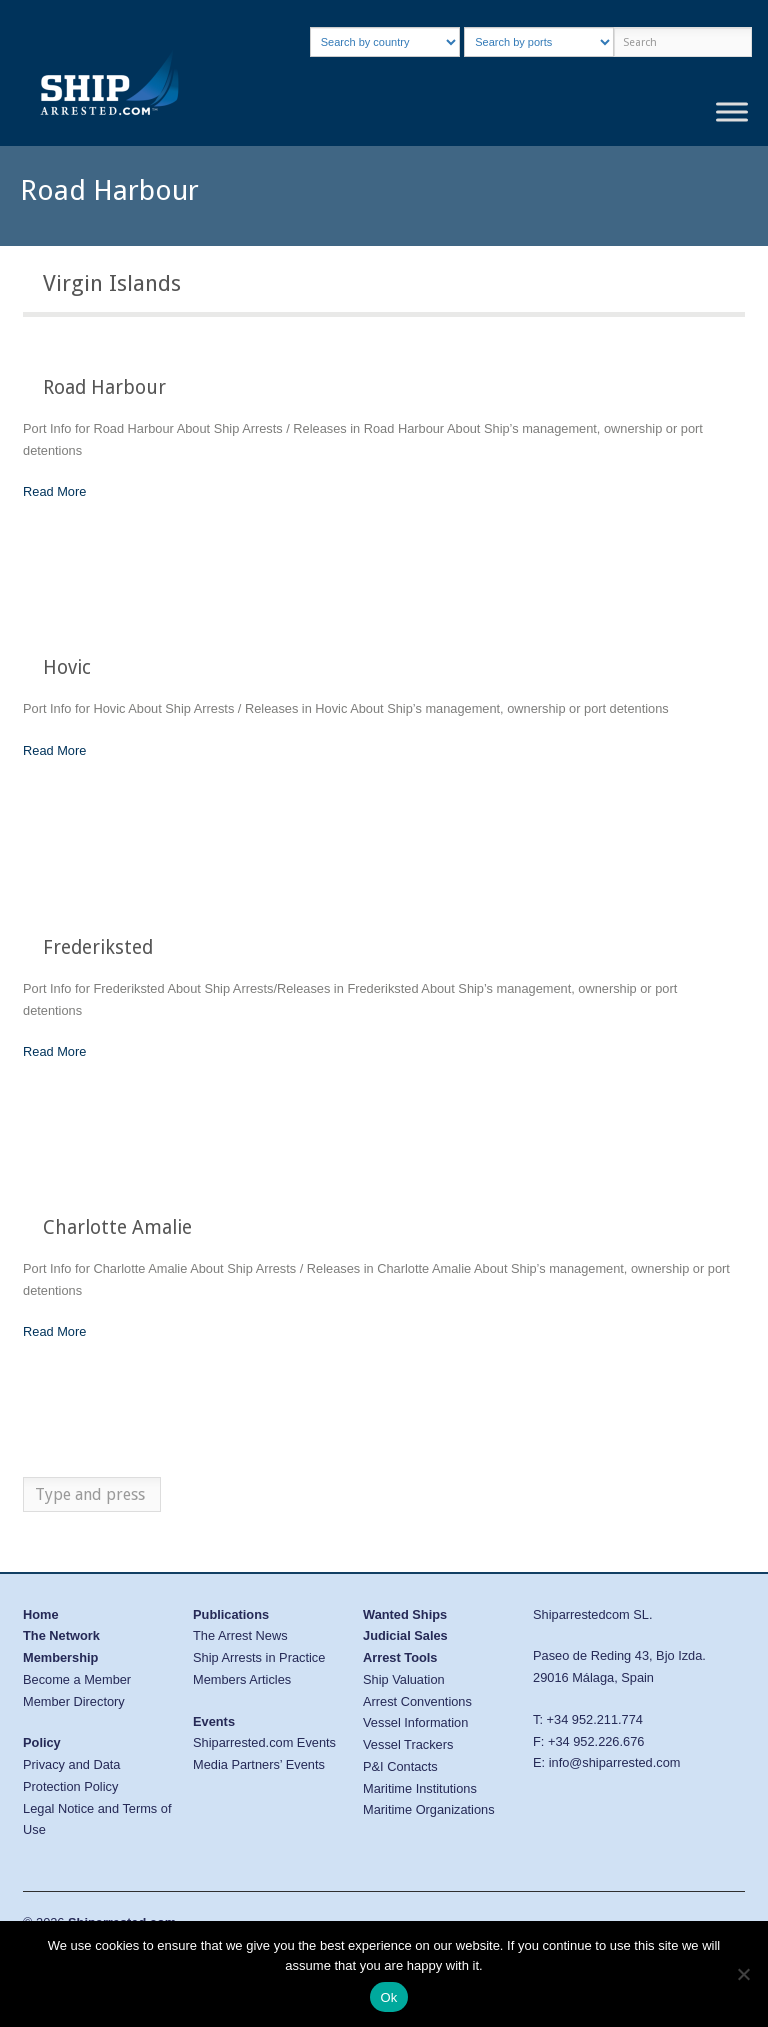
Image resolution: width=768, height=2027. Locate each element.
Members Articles (242, 1679)
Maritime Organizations (429, 1809)
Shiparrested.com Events (264, 1742)
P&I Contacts (400, 1766)
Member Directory (74, 1701)
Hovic (67, 667)
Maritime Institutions (420, 1788)
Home (41, 1614)
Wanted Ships (405, 1614)
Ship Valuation (404, 1679)
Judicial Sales (405, 1635)
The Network (61, 1635)
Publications (231, 1614)
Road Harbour (104, 387)
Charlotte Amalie (117, 1227)
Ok (388, 1997)
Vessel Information (415, 1722)
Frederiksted (98, 947)
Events (214, 1721)
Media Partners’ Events (259, 1764)
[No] (743, 1974)
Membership (60, 1657)
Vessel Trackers (408, 1744)
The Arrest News (240, 1635)
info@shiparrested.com (615, 1762)
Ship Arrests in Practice (259, 1657)
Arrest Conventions (417, 1701)
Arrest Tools (400, 1657)
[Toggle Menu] (732, 112)
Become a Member (77, 1679)
